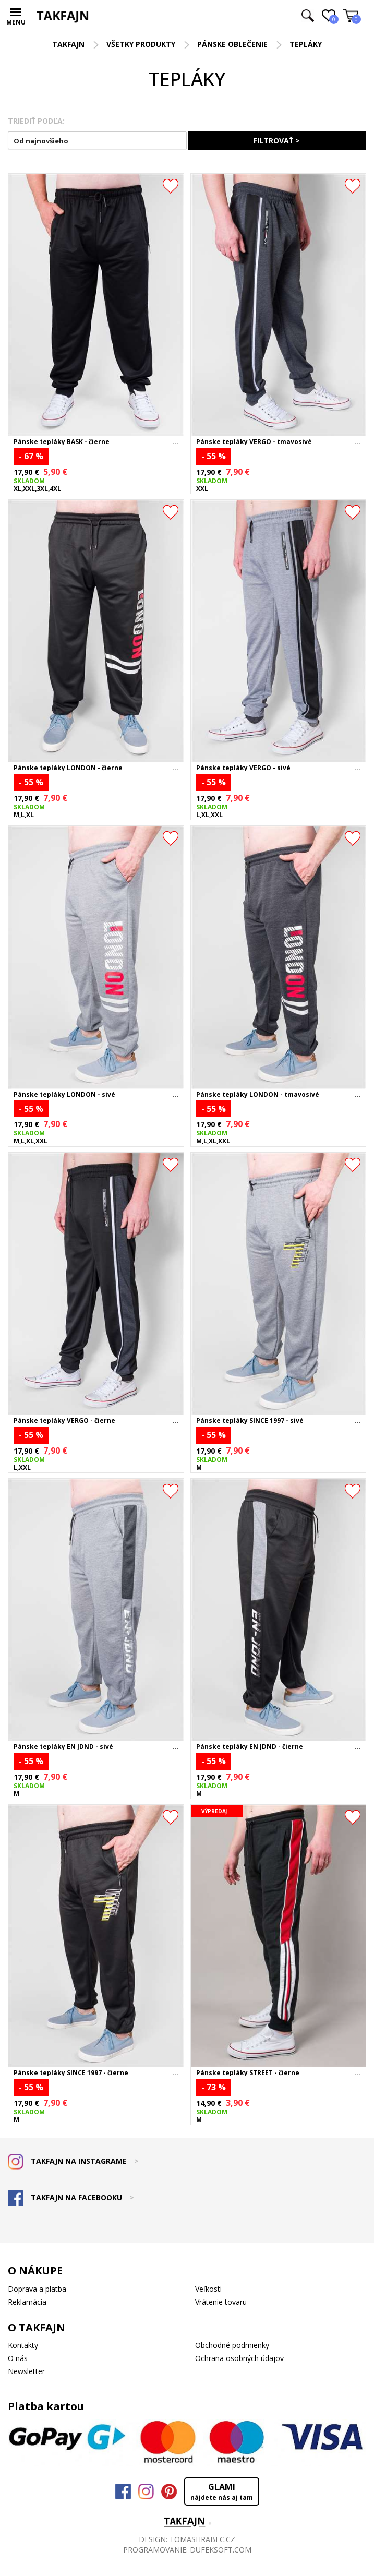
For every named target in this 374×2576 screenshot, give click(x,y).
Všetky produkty (140, 44)
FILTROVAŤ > (277, 141)
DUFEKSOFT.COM (220, 2550)
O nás (18, 2358)
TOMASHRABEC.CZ (202, 2539)
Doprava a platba (37, 2289)
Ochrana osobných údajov (239, 2358)
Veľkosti (208, 2289)
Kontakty (23, 2345)
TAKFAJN (68, 44)
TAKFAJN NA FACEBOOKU (71, 2197)
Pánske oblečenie (232, 44)
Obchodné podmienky (232, 2345)
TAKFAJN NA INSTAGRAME (73, 2161)
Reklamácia (27, 2302)
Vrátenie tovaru (221, 2302)
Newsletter (26, 2371)
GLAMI (221, 2491)
